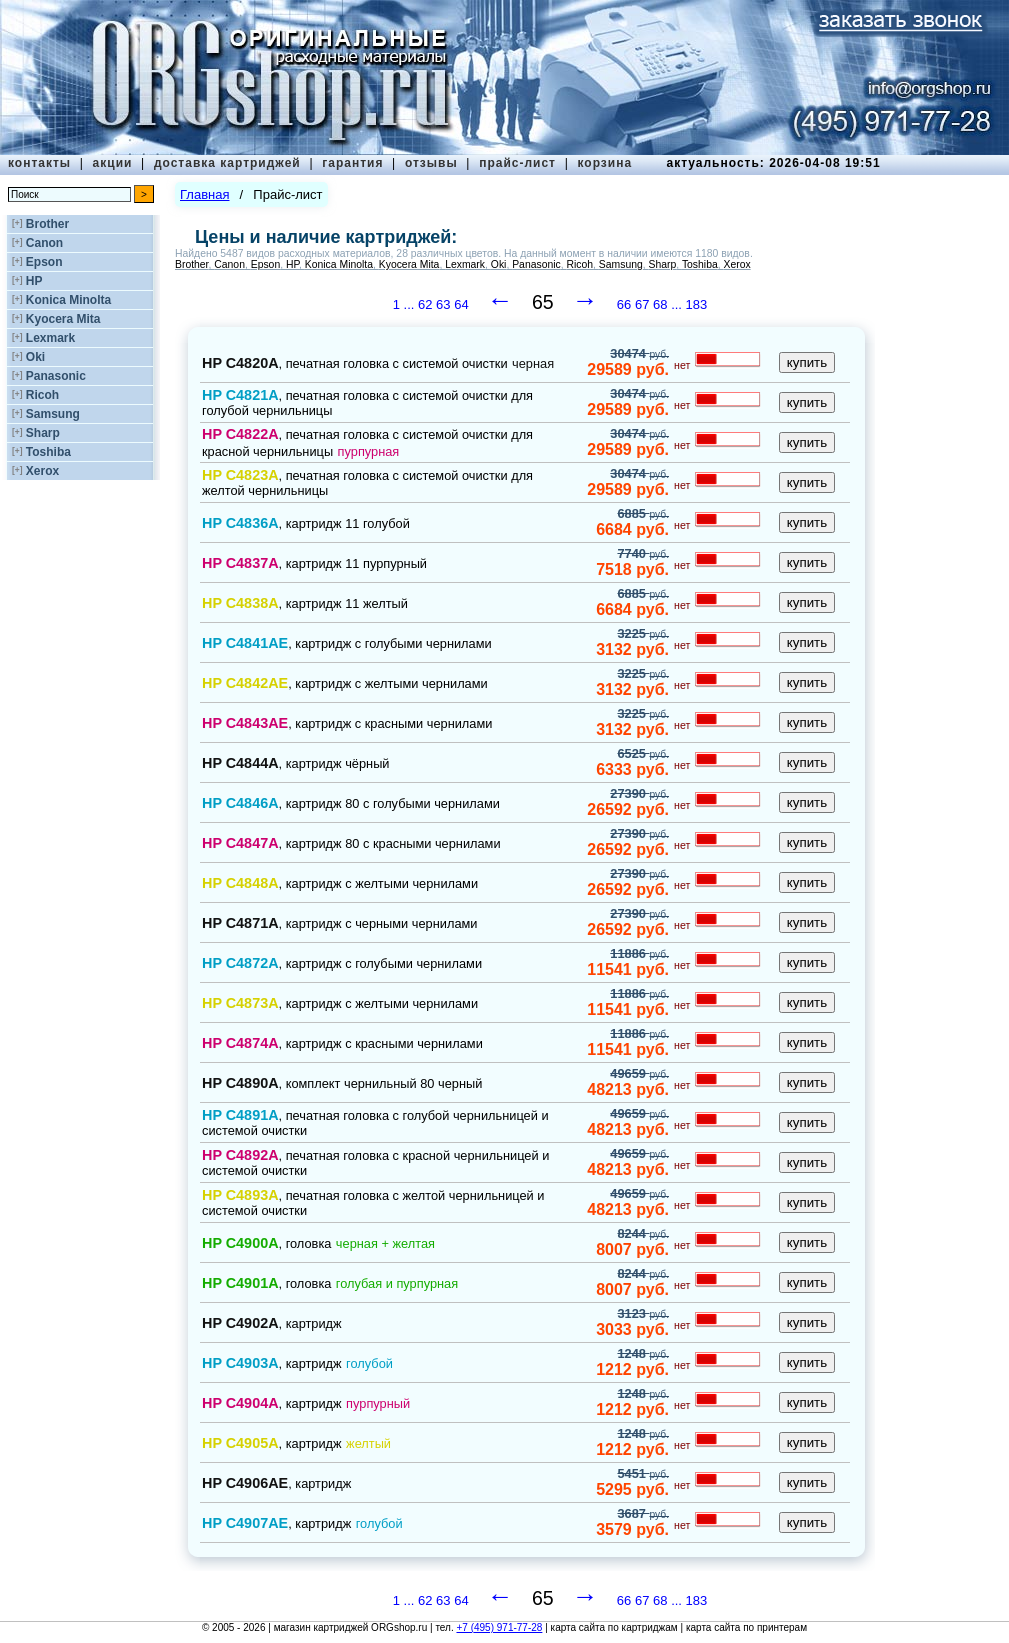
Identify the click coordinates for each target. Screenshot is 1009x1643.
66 (624, 304)
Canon (44, 243)
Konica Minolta (68, 300)
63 (443, 304)
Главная (204, 194)
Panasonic (56, 376)
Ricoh (42, 395)
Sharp (43, 433)
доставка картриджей (227, 163)
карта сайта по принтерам (746, 1627)
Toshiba (48, 452)
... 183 (689, 304)
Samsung (53, 414)
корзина (604, 163)
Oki (35, 357)
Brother (47, 224)
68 (660, 304)
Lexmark (50, 338)
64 (461, 304)
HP (34, 281)
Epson (44, 262)
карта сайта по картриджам (614, 1627)
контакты (39, 163)
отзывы (431, 163)
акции (113, 163)
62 (425, 304)
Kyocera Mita (63, 319)
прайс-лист (517, 163)
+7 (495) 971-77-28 (499, 1627)
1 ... (405, 304)
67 (642, 304)
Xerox (42, 471)
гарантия (352, 163)
